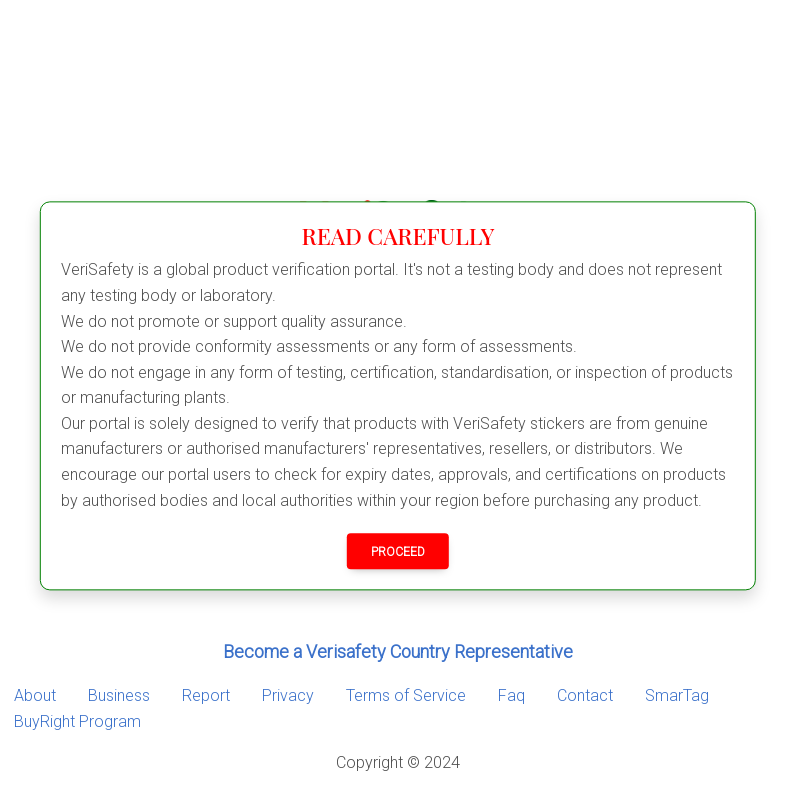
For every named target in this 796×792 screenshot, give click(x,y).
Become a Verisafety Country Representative (398, 651)
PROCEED (398, 553)
